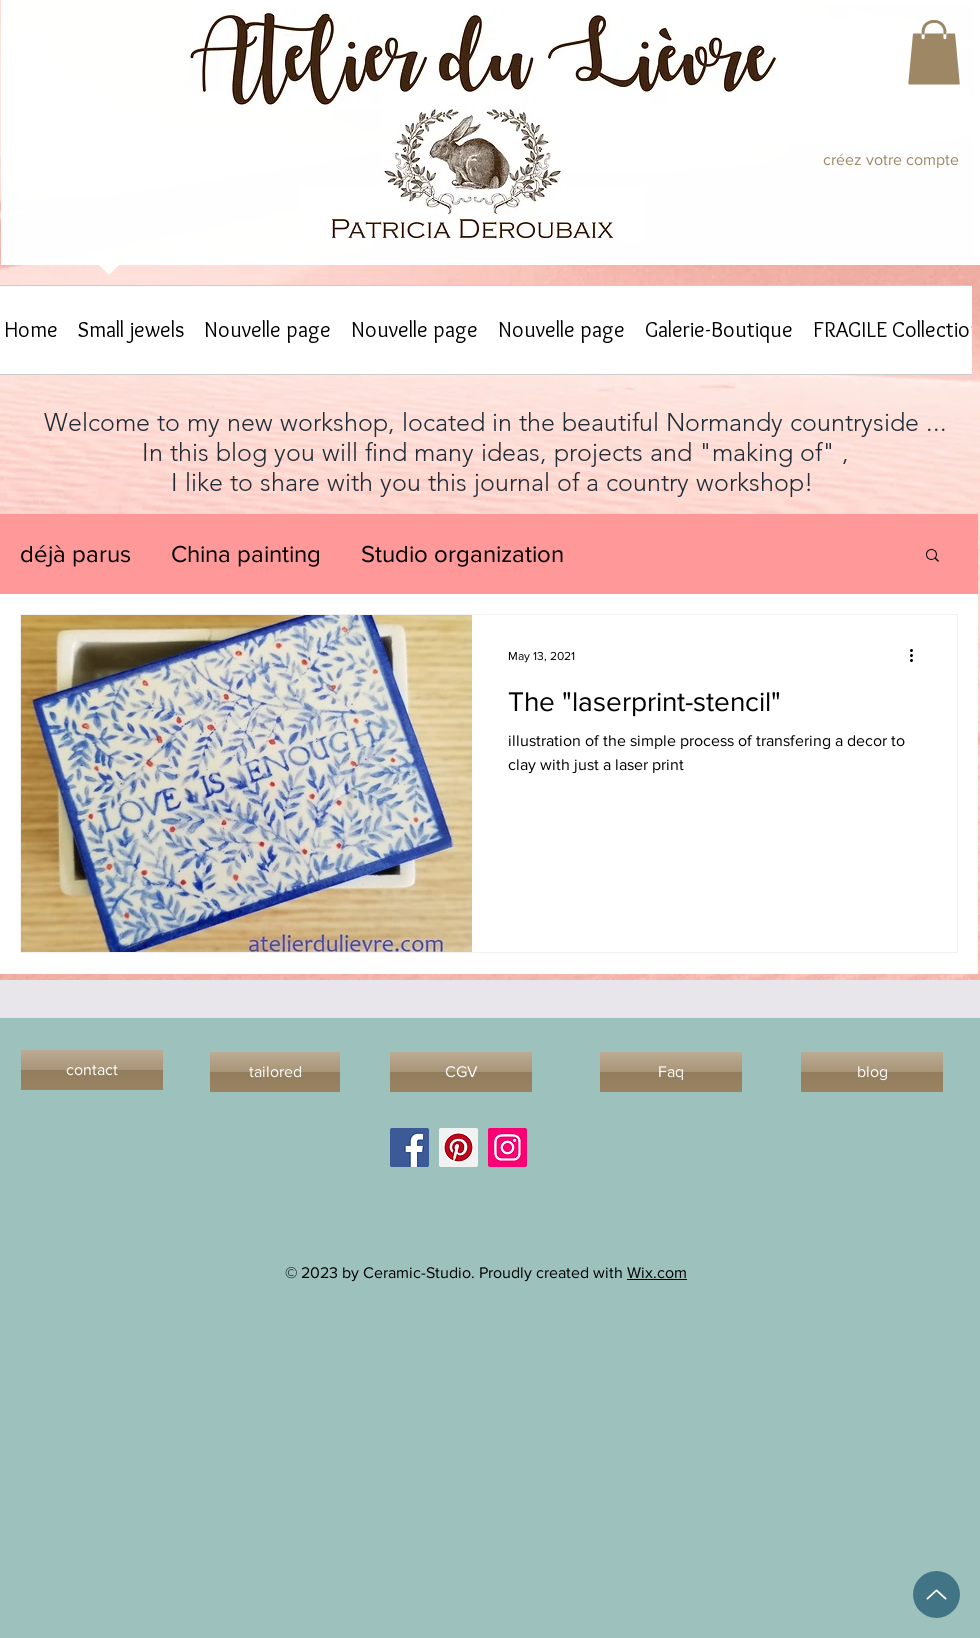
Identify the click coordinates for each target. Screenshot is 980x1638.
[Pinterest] (458, 1147)
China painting (246, 553)
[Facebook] (409, 1147)
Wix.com (657, 1272)
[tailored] (275, 1072)
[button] (934, 52)
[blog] (872, 1072)
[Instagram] (507, 1147)
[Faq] (671, 1072)
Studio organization (462, 553)
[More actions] (918, 656)
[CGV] (461, 1072)
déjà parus (75, 553)
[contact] (92, 1070)
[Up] (936, 1594)
